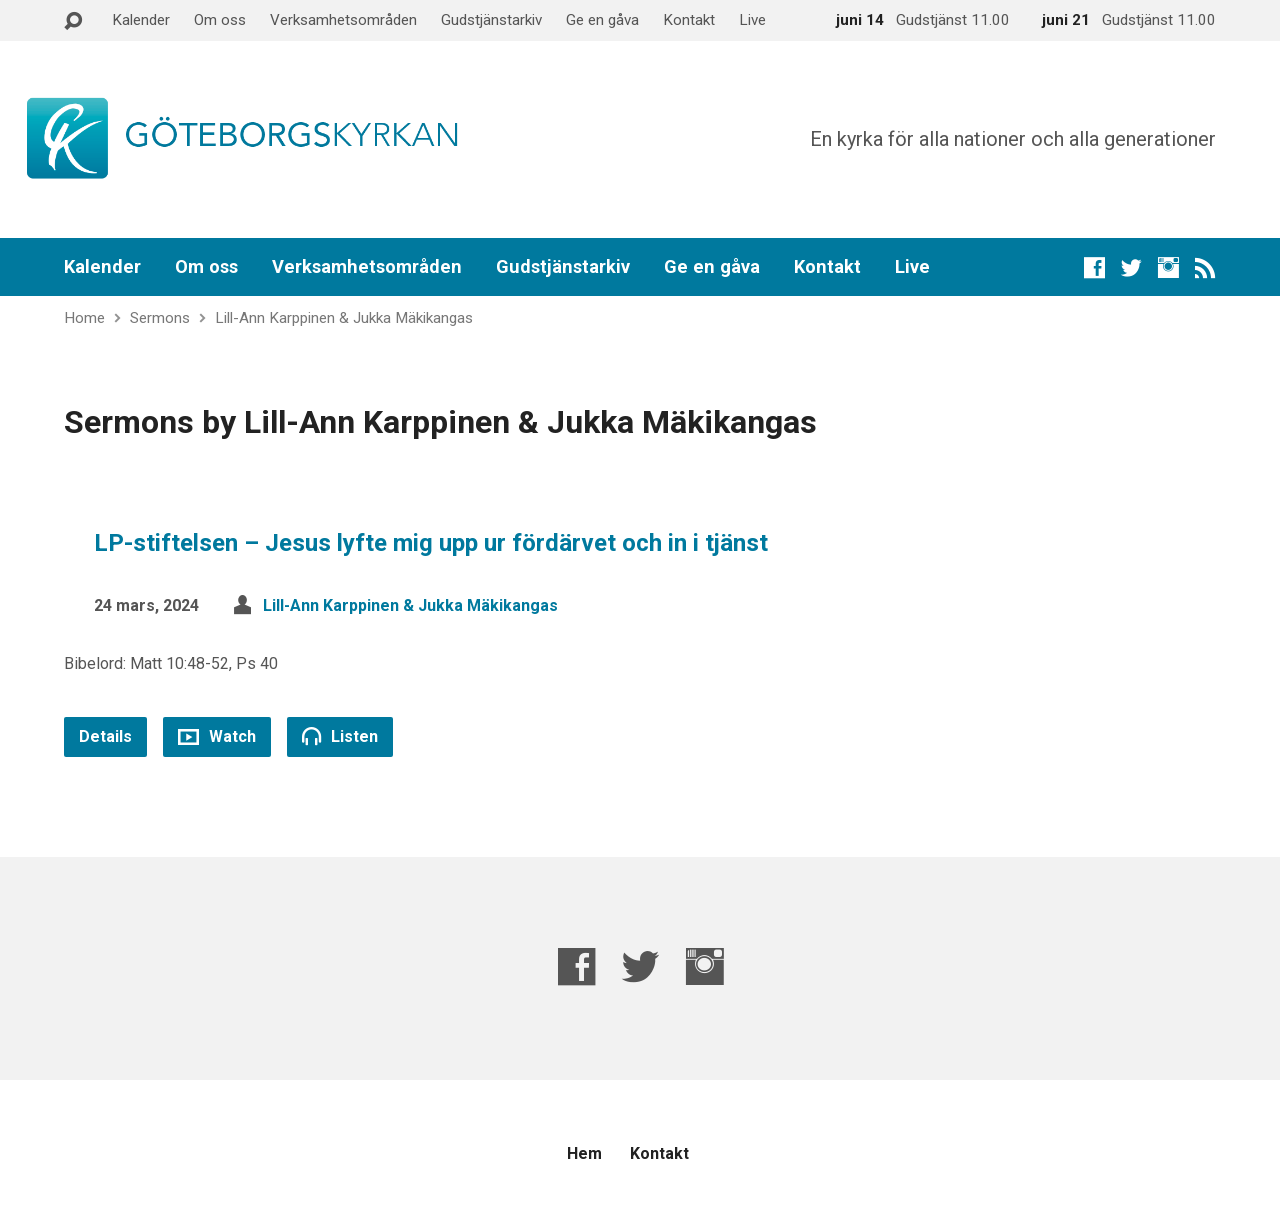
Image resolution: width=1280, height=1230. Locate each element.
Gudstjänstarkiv (491, 20)
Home (84, 318)
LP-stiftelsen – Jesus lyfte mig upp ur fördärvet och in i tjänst (431, 543)
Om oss (220, 20)
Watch (217, 736)
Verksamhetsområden (343, 20)
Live (752, 20)
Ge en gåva (602, 20)
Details (105, 736)
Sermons (160, 318)
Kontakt (689, 20)
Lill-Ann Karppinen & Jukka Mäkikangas (344, 318)
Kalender (141, 20)
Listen (340, 736)
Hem (584, 1153)
